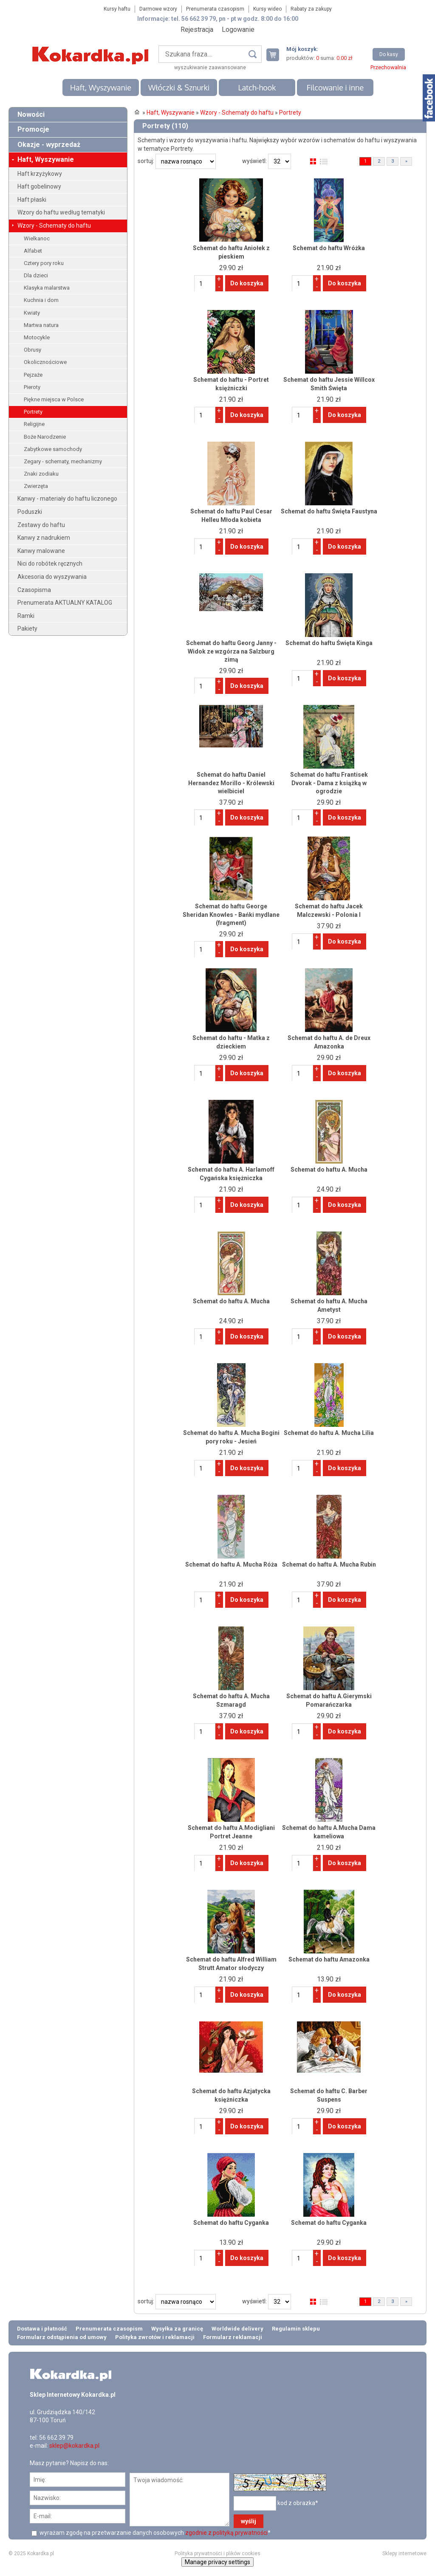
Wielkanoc (37, 238)
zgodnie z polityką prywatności (226, 2532)
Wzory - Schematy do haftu (54, 225)
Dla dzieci (36, 275)
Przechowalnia (388, 67)
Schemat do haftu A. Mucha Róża (231, 1564)
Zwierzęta (36, 486)
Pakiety (27, 628)
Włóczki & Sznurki (179, 87)
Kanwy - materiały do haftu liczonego (67, 498)
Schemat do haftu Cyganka (231, 2222)
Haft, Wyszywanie (100, 87)
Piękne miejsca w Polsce (54, 399)
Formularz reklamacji (232, 2337)
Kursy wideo (267, 9)
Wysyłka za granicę (177, 2328)
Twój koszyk (276, 54)
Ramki (25, 615)
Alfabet (33, 251)
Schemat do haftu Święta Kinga (329, 643)
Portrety (33, 412)
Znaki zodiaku (41, 474)
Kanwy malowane (41, 550)
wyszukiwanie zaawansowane (210, 67)
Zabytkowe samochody (53, 449)
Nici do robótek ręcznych (49, 563)
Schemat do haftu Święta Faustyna (329, 511)
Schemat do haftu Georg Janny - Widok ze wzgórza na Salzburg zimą (231, 651)
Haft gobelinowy (39, 186)
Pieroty (32, 387)
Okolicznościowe (45, 362)
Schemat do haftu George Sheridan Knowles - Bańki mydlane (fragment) (231, 914)
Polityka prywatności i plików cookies (217, 2553)
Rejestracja (197, 29)
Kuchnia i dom (41, 300)
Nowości (31, 114)
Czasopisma (34, 589)
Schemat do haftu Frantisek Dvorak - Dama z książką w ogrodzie (329, 783)
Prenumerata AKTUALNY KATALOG (64, 602)
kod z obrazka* (297, 2503)
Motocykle (37, 337)
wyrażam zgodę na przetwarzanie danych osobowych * (154, 2532)
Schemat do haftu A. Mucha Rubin (329, 1564)
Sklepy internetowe (404, 2553)
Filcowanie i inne (335, 87)
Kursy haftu (117, 9)
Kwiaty (32, 313)
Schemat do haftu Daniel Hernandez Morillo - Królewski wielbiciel (231, 783)
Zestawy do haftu (41, 524)
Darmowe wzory (158, 9)
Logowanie (238, 29)
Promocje (33, 129)
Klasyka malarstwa (47, 288)
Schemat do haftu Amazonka (329, 1959)
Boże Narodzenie (45, 437)
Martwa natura (41, 325)
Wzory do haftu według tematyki (61, 212)
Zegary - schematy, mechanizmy (63, 461)
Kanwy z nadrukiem (43, 537)
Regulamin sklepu (296, 2328)
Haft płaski (31, 199)
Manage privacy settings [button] (217, 2562)
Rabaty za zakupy (311, 9)
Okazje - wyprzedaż (48, 145)
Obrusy (32, 350)
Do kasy (388, 54)
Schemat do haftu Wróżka (329, 248)
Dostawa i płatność (42, 2328)
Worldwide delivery (237, 2328)
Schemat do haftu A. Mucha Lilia (329, 1432)
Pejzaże (33, 375)
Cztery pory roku (44, 263)
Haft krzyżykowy (39, 173)
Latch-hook (257, 87)
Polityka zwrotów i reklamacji (155, 2337)
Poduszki (29, 511)
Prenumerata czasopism (215, 9)
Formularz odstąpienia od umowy (62, 2337)
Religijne (34, 424)
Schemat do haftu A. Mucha (329, 1169)
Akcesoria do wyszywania (52, 576)
